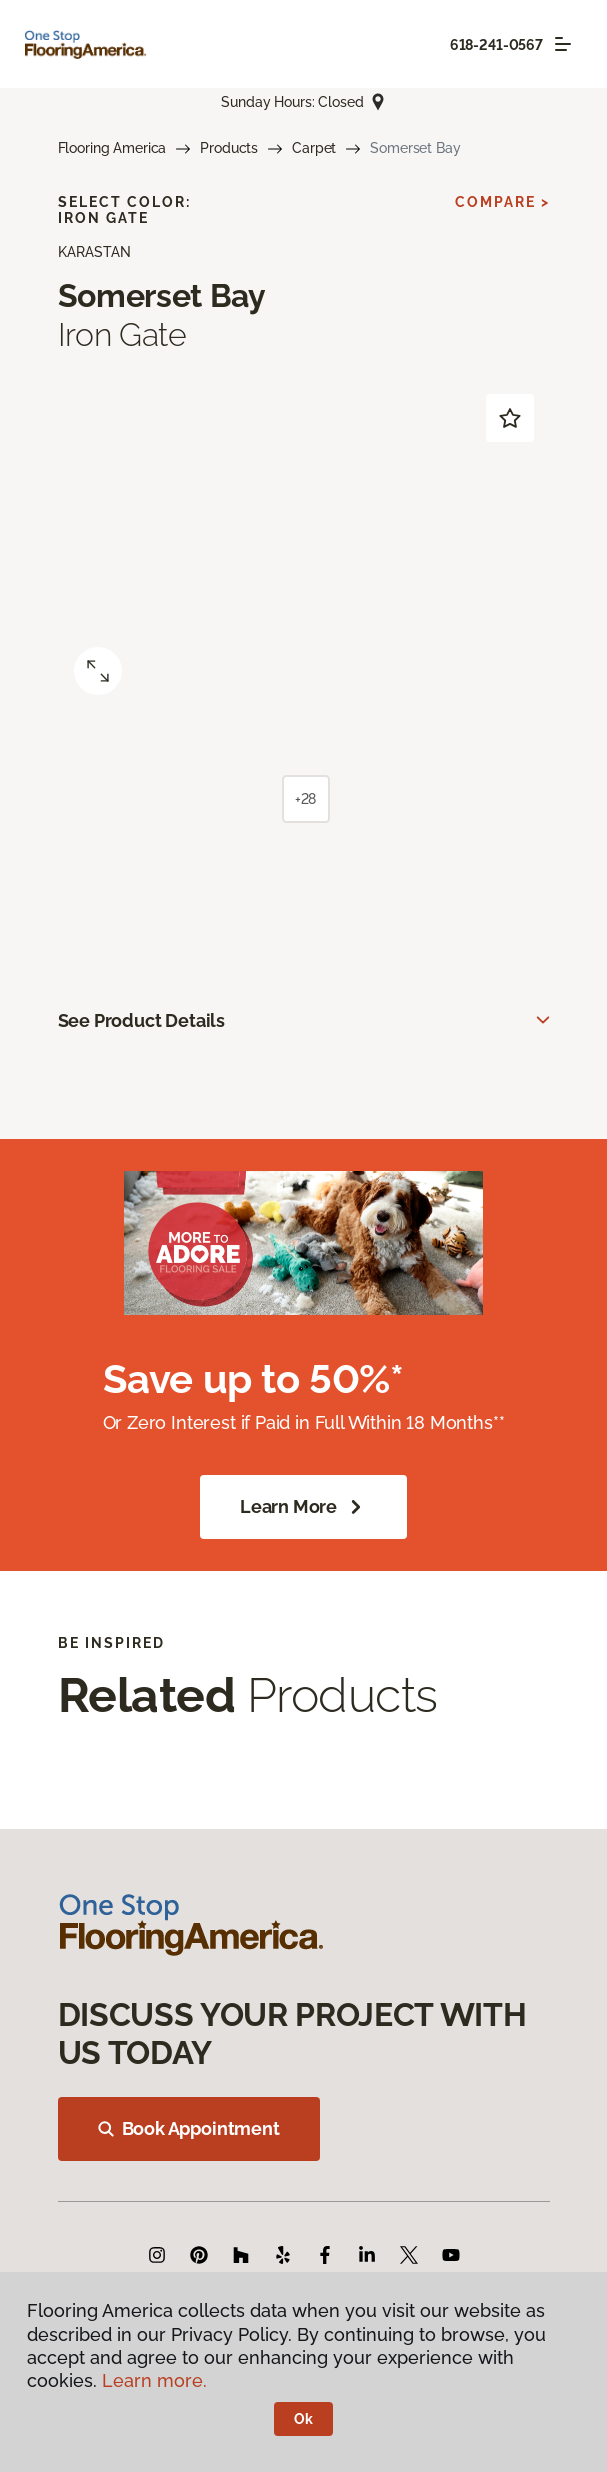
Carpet (314, 148)
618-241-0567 (496, 45)
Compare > (502, 202)
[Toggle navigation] (563, 44)
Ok (303, 2419)
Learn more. (154, 2380)
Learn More (303, 1507)
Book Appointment (189, 2128)
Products (229, 148)
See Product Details (142, 1020)
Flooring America (112, 148)
